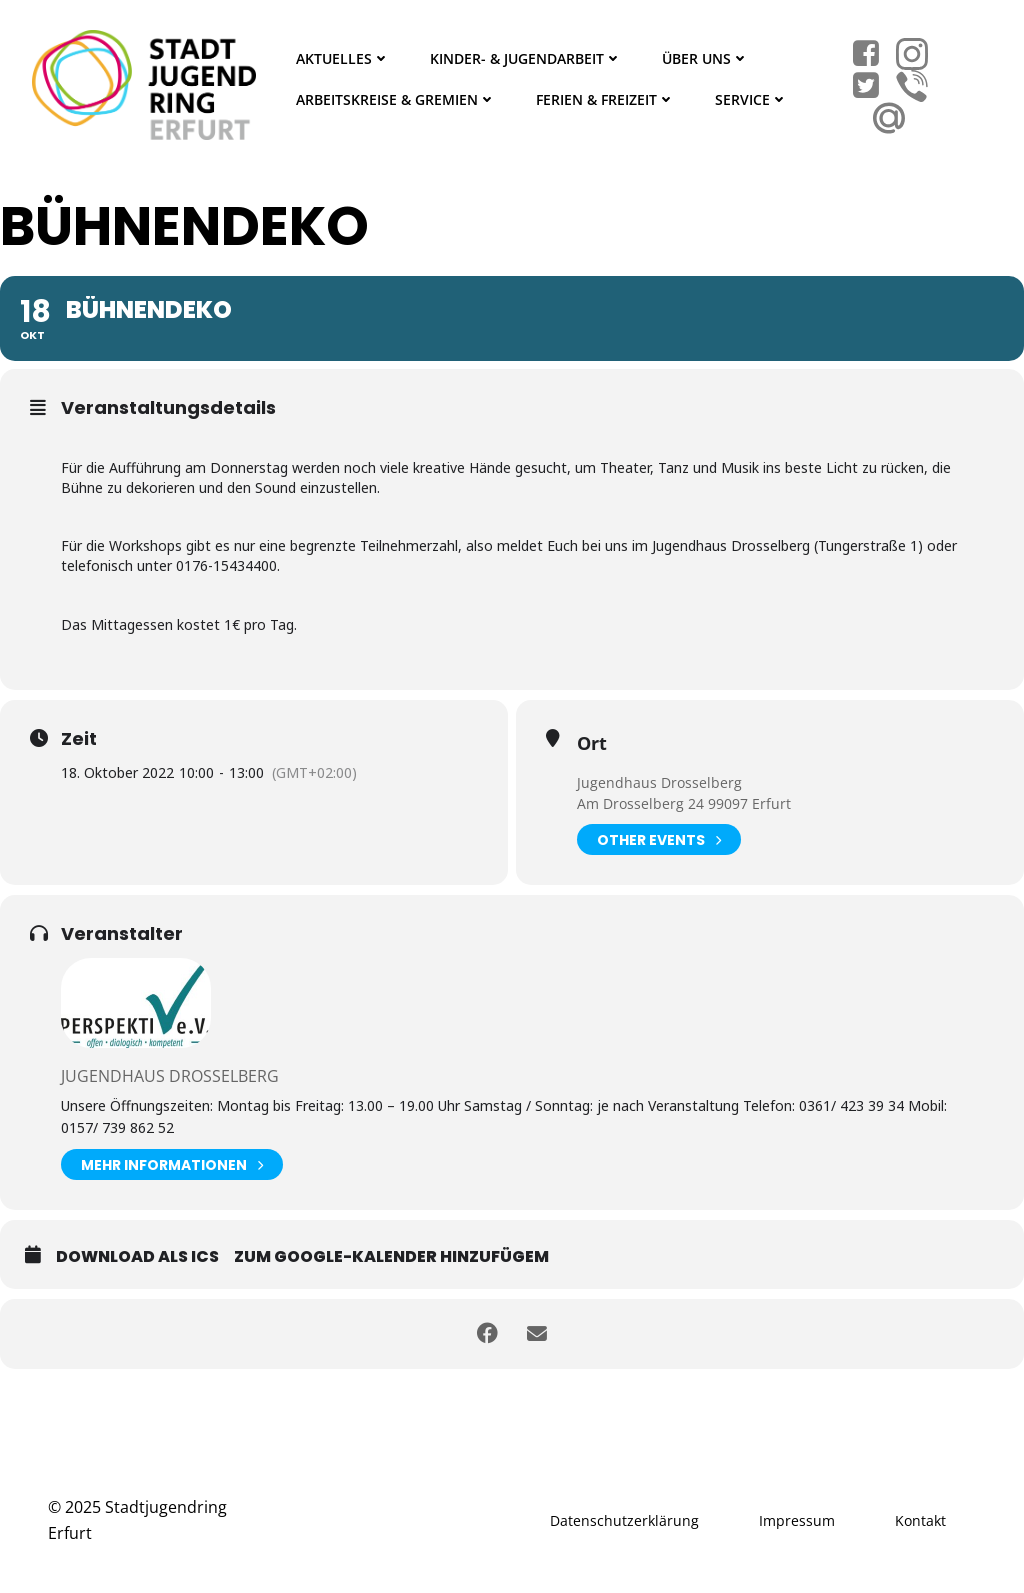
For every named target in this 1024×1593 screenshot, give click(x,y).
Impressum (797, 1520)
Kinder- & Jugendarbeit (526, 58)
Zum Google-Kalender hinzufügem (391, 1256)
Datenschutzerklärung (624, 1520)
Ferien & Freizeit (605, 99)
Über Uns (705, 58)
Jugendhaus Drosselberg (659, 782)
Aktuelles (343, 58)
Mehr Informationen (172, 1164)
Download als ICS (137, 1256)
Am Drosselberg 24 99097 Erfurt (684, 803)
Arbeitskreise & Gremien (396, 99)
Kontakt (920, 1520)
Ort (592, 743)
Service (751, 99)
